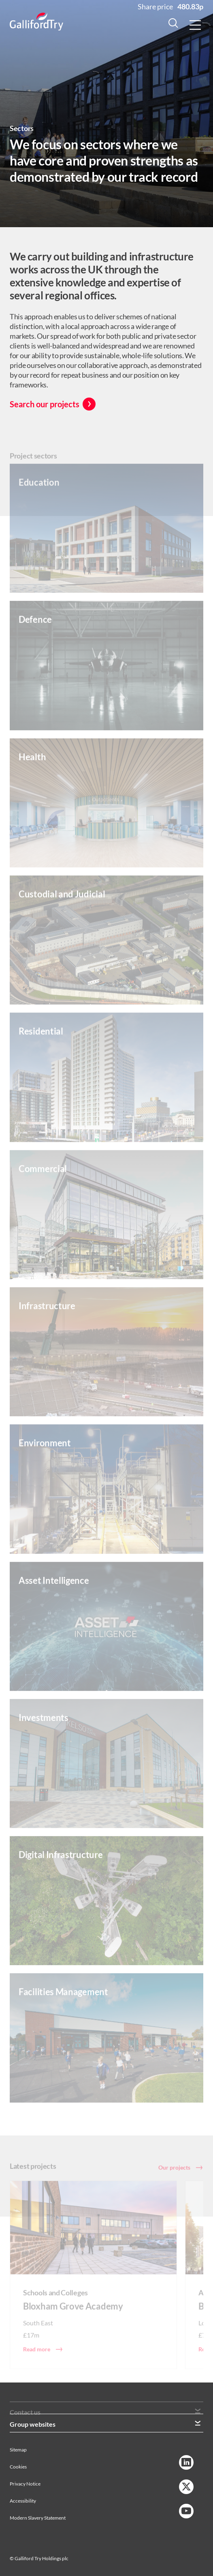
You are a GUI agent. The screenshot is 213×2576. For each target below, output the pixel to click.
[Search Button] (173, 25)
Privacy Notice (25, 2484)
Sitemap (18, 2450)
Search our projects (44, 404)
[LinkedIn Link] (186, 2462)
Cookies (18, 2467)
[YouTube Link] (186, 2511)
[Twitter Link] (186, 2486)
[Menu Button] (195, 25)
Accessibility (23, 2501)
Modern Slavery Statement (38, 2518)
